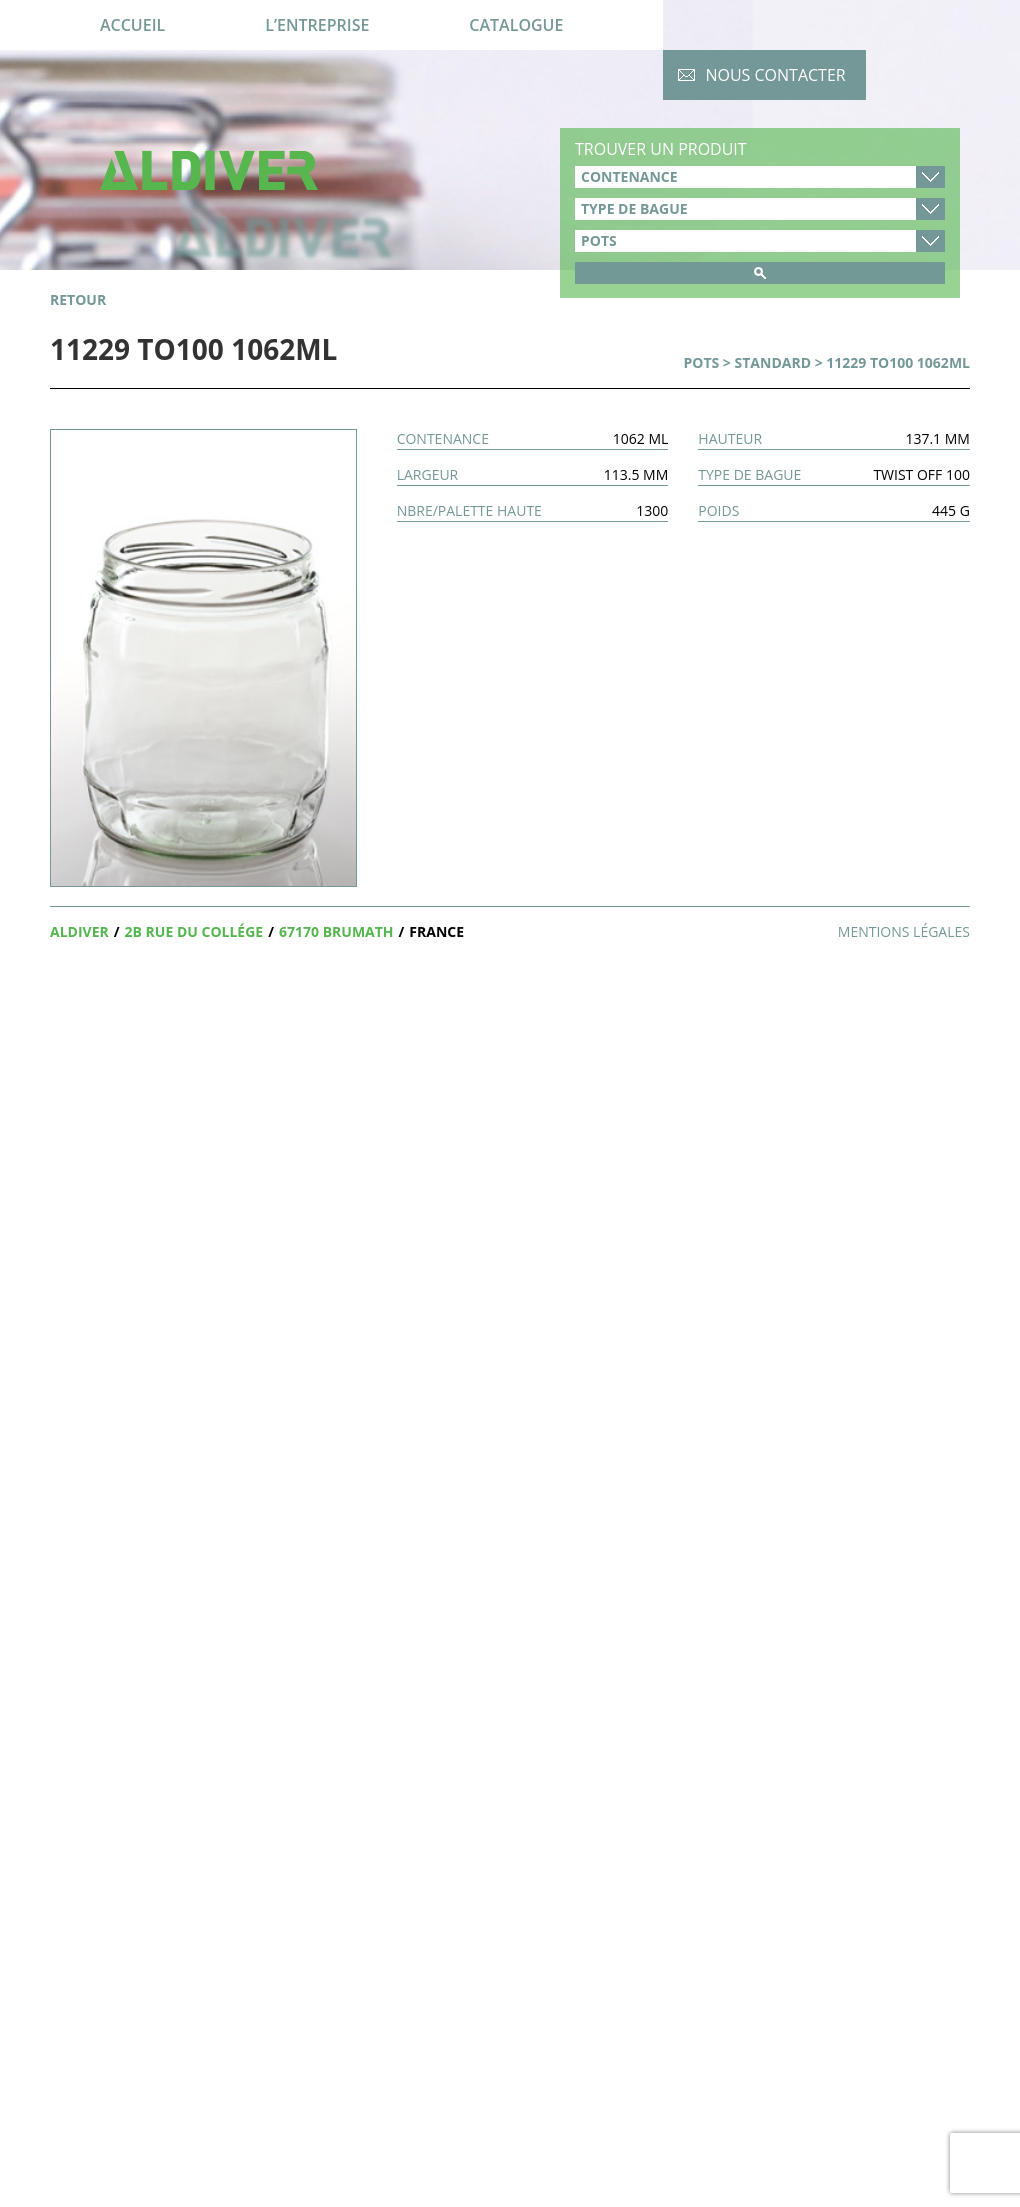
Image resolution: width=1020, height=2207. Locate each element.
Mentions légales (904, 931)
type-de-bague (760, 209)
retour (78, 299)
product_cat (760, 241)
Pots (701, 362)
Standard (773, 362)
